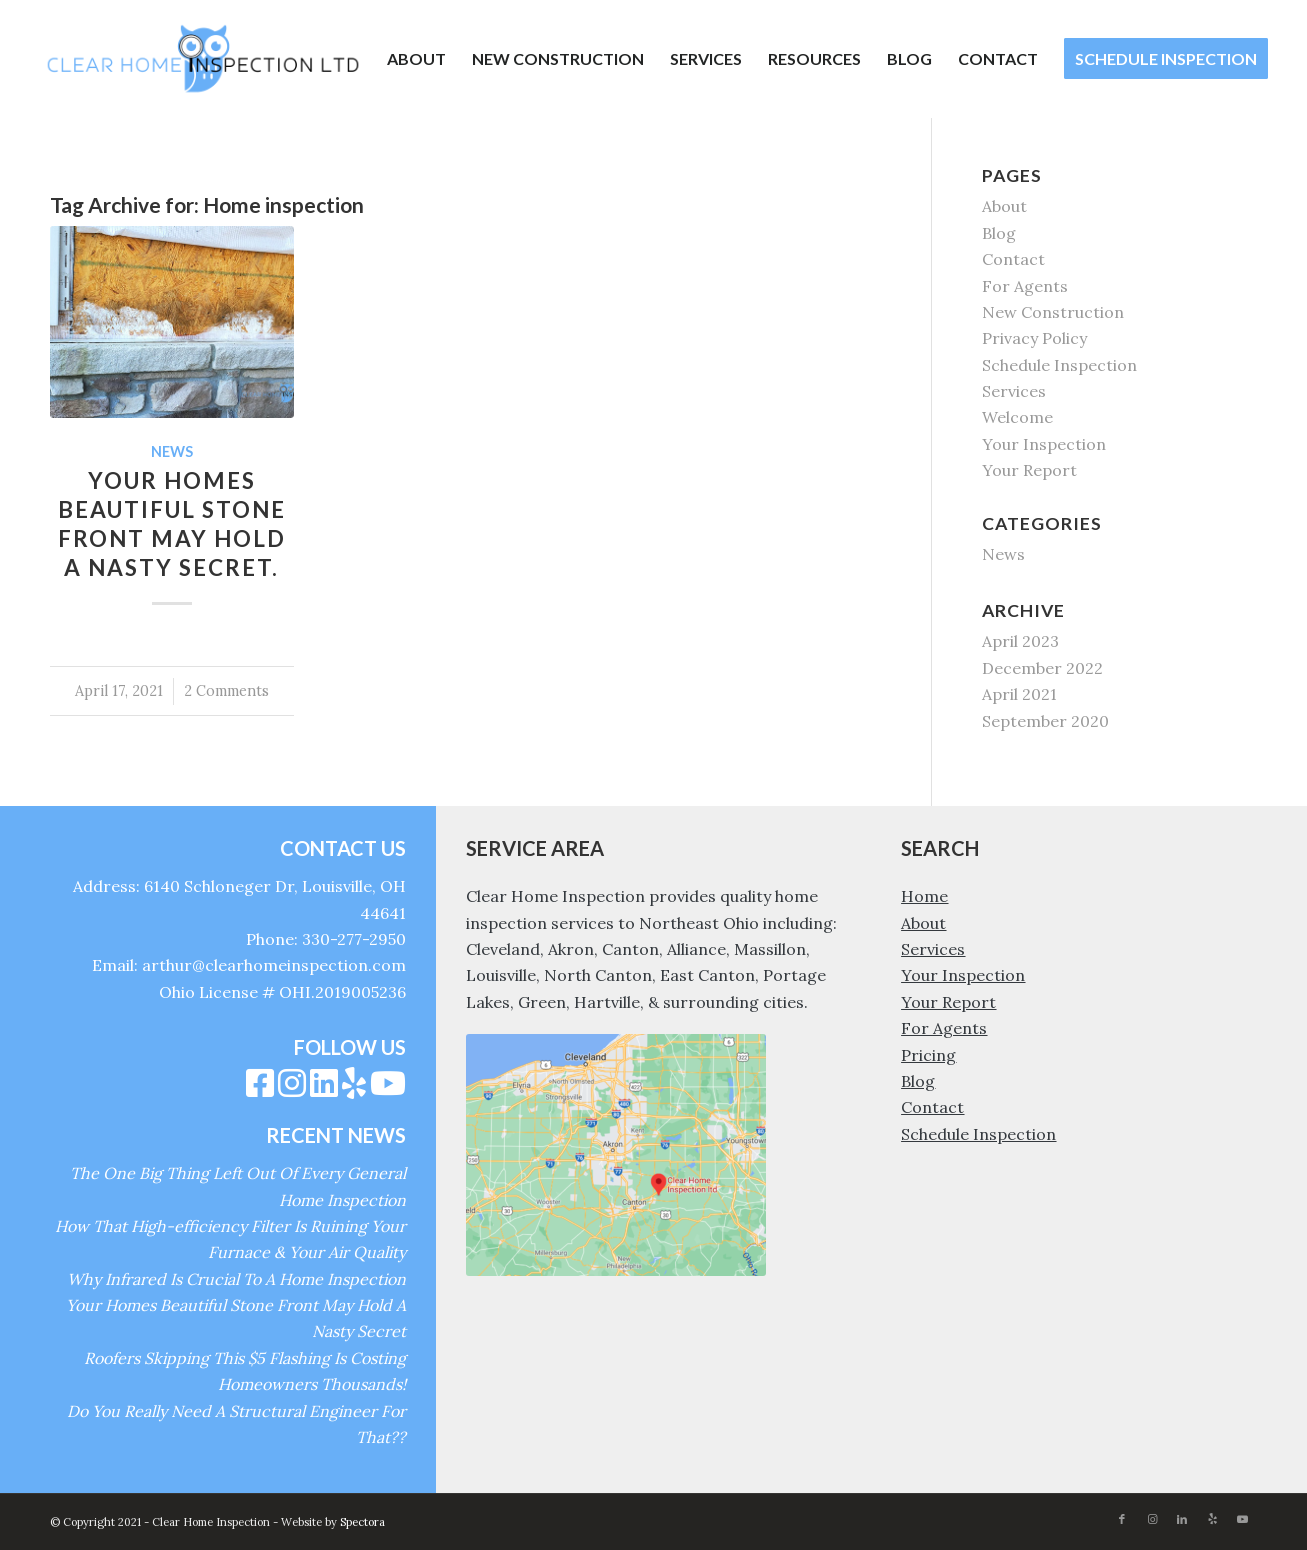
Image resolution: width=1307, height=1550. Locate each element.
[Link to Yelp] (1212, 1519)
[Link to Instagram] (1152, 1519)
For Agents (1025, 286)
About (1004, 206)
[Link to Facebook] (1122, 1519)
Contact (1013, 259)
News (172, 451)
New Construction (1053, 312)
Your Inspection (1044, 444)
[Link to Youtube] (1242, 1519)
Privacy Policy (1034, 338)
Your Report (1029, 470)
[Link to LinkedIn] (1182, 1519)
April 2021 (1019, 694)
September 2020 (1045, 721)
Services (1014, 391)
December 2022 (1042, 668)
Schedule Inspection (1059, 365)
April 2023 (1020, 641)
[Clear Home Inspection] (203, 59)
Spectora (362, 1522)
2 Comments (226, 691)
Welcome (1017, 417)
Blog (999, 233)
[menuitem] (416, 59)
